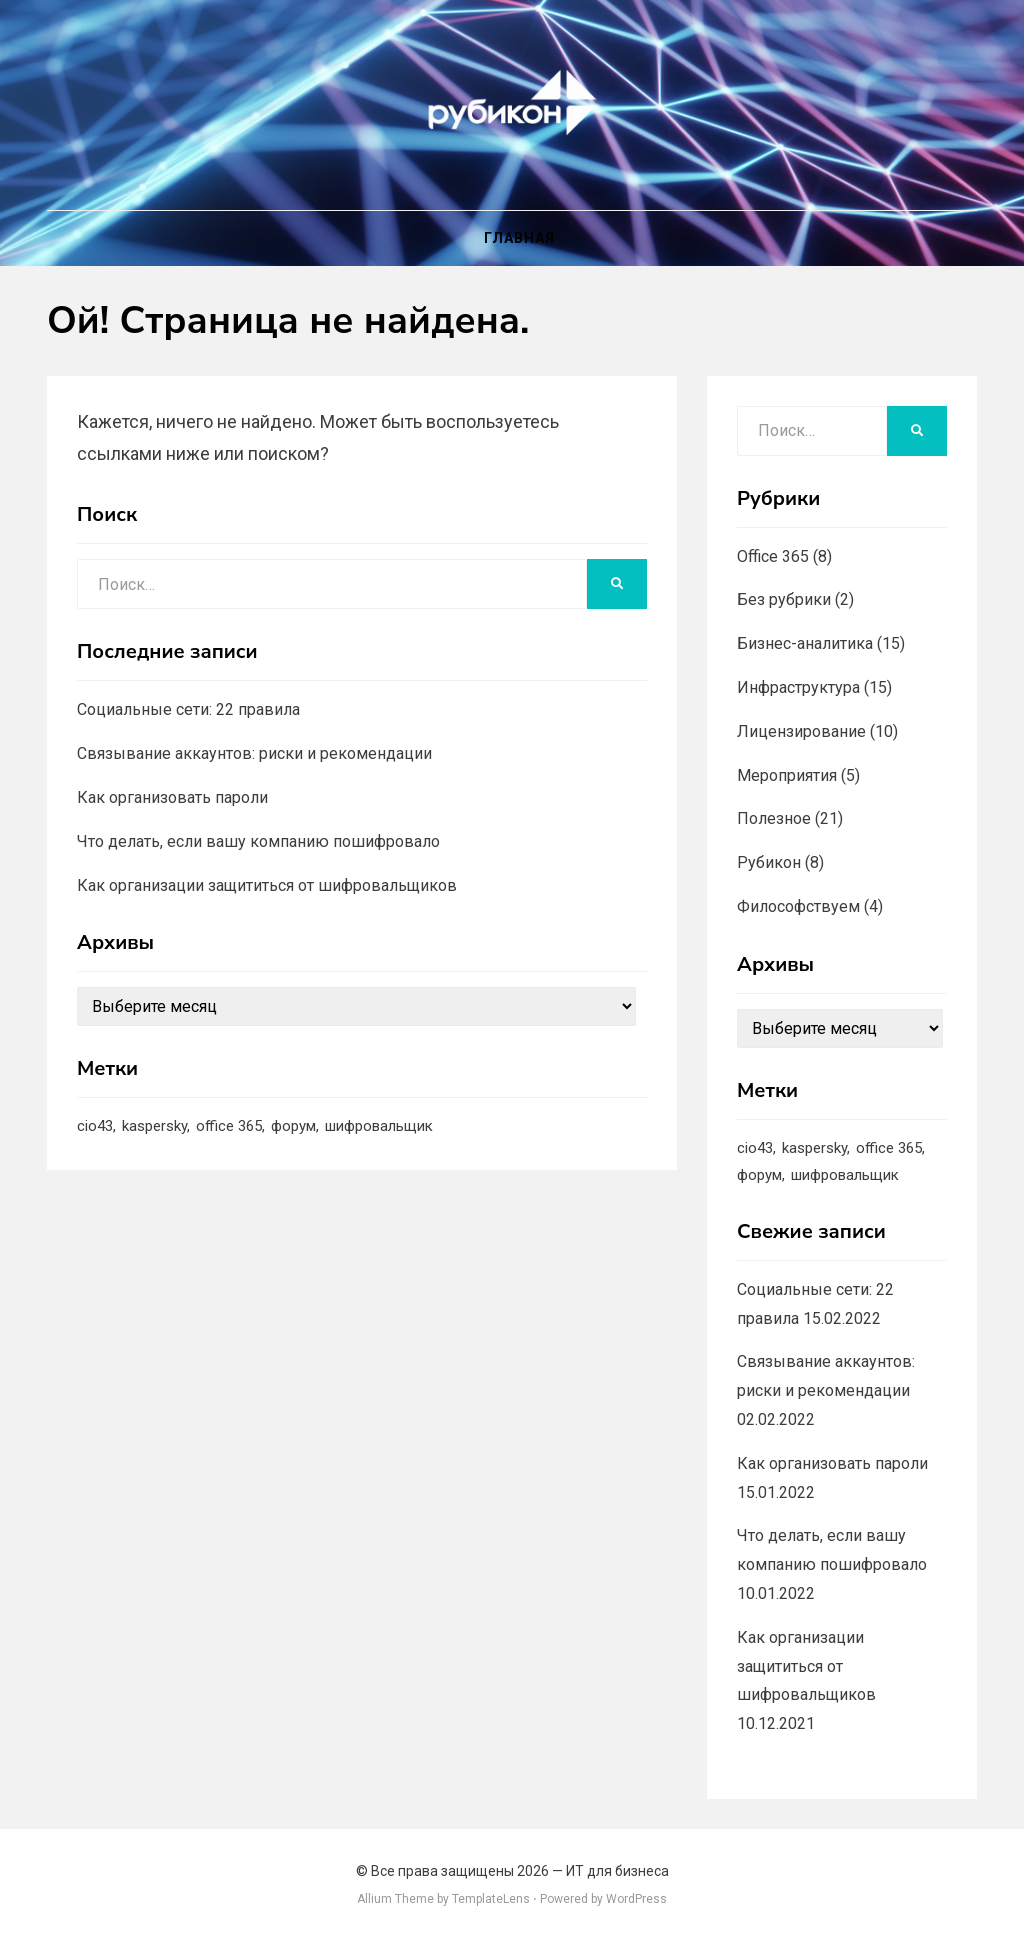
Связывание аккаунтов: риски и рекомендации (254, 753)
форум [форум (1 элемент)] (293, 1126)
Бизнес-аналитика (805, 643)
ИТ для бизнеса (617, 1871)
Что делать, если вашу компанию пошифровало (258, 841)
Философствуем (798, 906)
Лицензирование (801, 731)
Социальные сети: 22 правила (188, 709)
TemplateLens (491, 1899)
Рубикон (769, 862)
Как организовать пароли (172, 797)
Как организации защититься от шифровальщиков (267, 885)
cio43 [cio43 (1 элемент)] (95, 1126)
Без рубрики (784, 599)
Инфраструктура (798, 687)
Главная (519, 238)
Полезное (774, 818)
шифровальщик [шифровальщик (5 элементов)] (379, 1126)
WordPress (636, 1899)
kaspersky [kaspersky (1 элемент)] (154, 1126)
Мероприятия (787, 775)
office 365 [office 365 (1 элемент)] (229, 1126)
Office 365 (773, 556)
